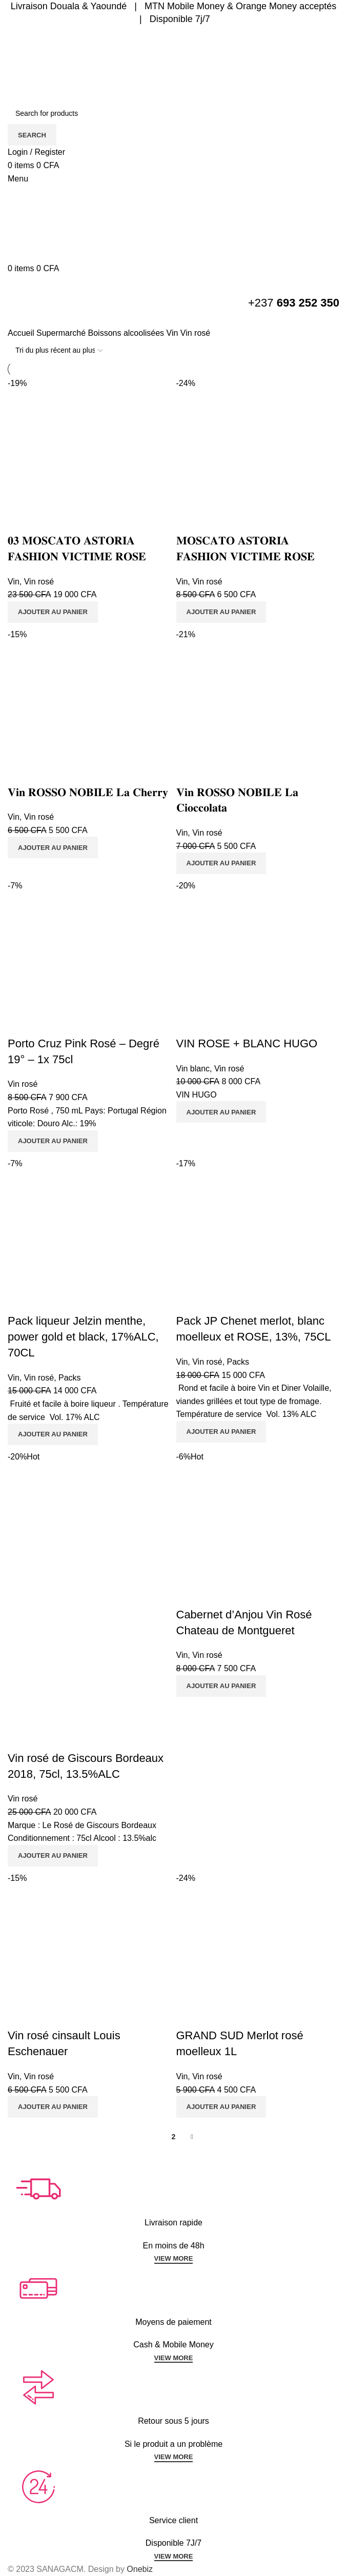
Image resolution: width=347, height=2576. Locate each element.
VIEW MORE (173, 2258)
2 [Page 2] (174, 2137)
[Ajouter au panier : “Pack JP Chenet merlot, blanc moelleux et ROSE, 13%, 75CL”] (221, 1432)
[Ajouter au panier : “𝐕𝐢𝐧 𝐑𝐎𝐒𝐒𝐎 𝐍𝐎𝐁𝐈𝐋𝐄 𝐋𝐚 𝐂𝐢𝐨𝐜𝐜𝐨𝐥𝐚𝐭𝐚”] (221, 863)
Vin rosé (39, 581)
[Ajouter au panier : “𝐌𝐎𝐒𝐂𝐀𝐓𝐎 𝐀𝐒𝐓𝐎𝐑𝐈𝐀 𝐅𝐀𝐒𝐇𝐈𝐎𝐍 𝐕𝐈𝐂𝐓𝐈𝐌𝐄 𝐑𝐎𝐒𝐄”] (221, 612)
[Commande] (59, 350)
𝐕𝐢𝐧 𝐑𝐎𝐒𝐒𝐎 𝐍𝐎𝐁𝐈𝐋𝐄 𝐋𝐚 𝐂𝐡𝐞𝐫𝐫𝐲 (88, 792)
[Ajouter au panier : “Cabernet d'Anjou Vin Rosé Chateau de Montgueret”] (221, 1686)
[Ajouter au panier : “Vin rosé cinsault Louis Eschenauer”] (53, 2107)
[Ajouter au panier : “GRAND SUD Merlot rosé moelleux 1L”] (221, 2107)
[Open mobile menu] (18, 178)
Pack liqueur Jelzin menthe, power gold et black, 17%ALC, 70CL (83, 1336)
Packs (69, 1377)
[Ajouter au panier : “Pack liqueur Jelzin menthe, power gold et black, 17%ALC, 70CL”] (53, 1434)
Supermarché (62, 333)
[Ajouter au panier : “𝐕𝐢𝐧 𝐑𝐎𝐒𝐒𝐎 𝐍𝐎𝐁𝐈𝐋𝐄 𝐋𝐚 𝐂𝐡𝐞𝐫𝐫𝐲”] (53, 847)
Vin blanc (193, 1068)
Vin (173, 333)
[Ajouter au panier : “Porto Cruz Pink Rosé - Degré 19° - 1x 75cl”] (53, 1141)
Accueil (22, 333)
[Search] (173, 113)
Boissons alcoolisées (127, 333)
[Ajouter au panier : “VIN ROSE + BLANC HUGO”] (221, 1112)
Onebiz (140, 2569)
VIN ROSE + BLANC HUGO (247, 1043)
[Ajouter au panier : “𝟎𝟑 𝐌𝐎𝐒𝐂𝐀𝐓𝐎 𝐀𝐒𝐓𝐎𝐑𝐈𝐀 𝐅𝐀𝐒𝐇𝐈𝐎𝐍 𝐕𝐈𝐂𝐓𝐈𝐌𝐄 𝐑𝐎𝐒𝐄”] (53, 612)
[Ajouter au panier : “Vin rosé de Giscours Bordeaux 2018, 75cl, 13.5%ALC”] (53, 1856)
